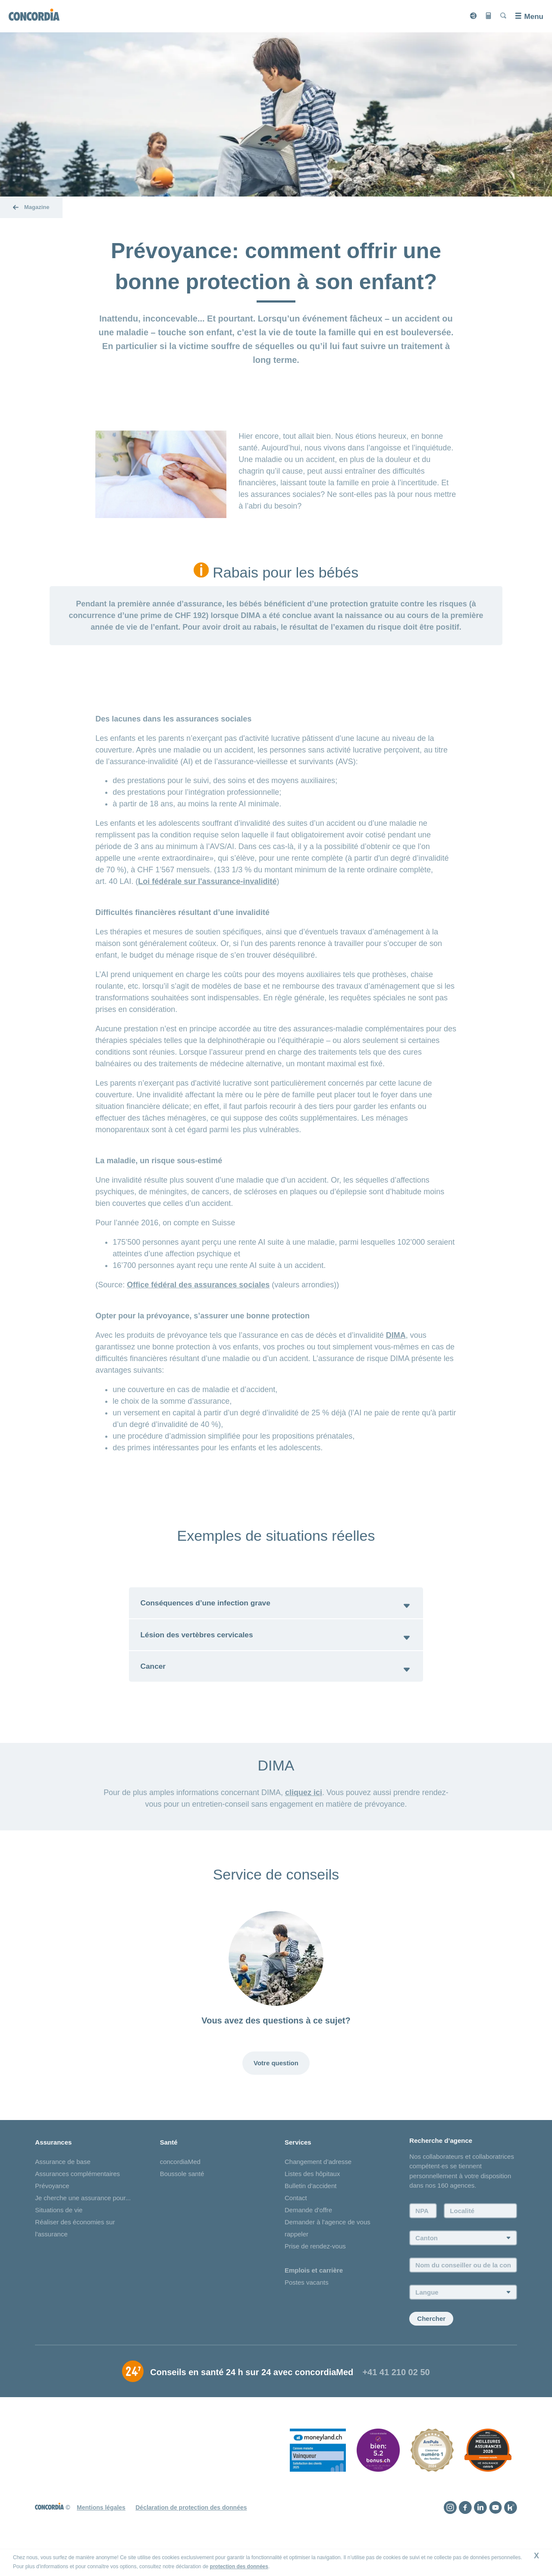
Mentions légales (101, 2534)
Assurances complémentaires (77, 2200)
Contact (296, 2224)
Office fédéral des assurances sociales (198, 1284)
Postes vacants (307, 2309)
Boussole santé (182, 2200)
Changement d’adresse (318, 2188)
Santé (169, 2168)
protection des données (239, 2567)
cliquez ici (303, 1807)
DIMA (396, 1335)
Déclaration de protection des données (191, 2534)
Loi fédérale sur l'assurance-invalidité (207, 881)
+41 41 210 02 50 (396, 2399)
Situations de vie (58, 2236)
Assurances (53, 2168)
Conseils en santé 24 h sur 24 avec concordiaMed (251, 2399)
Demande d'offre (308, 2236)
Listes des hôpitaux (312, 2200)
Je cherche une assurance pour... (83, 2224)
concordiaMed (180, 2188)
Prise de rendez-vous (315, 2272)
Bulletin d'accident (310, 2212)
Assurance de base (62, 2188)
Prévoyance (52, 2212)
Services (298, 2168)
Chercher (431, 2345)
